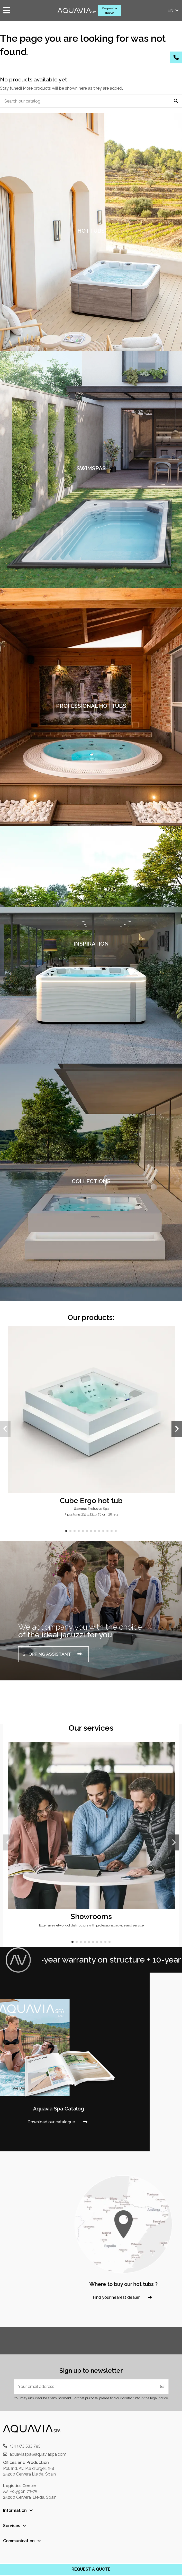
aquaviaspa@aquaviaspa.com (38, 2454)
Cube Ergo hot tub (91, 1500)
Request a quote (109, 10)
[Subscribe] (162, 2386)
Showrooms (91, 1916)
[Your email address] (85, 2386)
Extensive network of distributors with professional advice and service (91, 1925)
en (173, 10)
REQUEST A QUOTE (91, 2569)
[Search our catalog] (176, 101)
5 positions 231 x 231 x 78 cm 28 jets (91, 1514)
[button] (66, 1531)
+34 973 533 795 (25, 2445)
